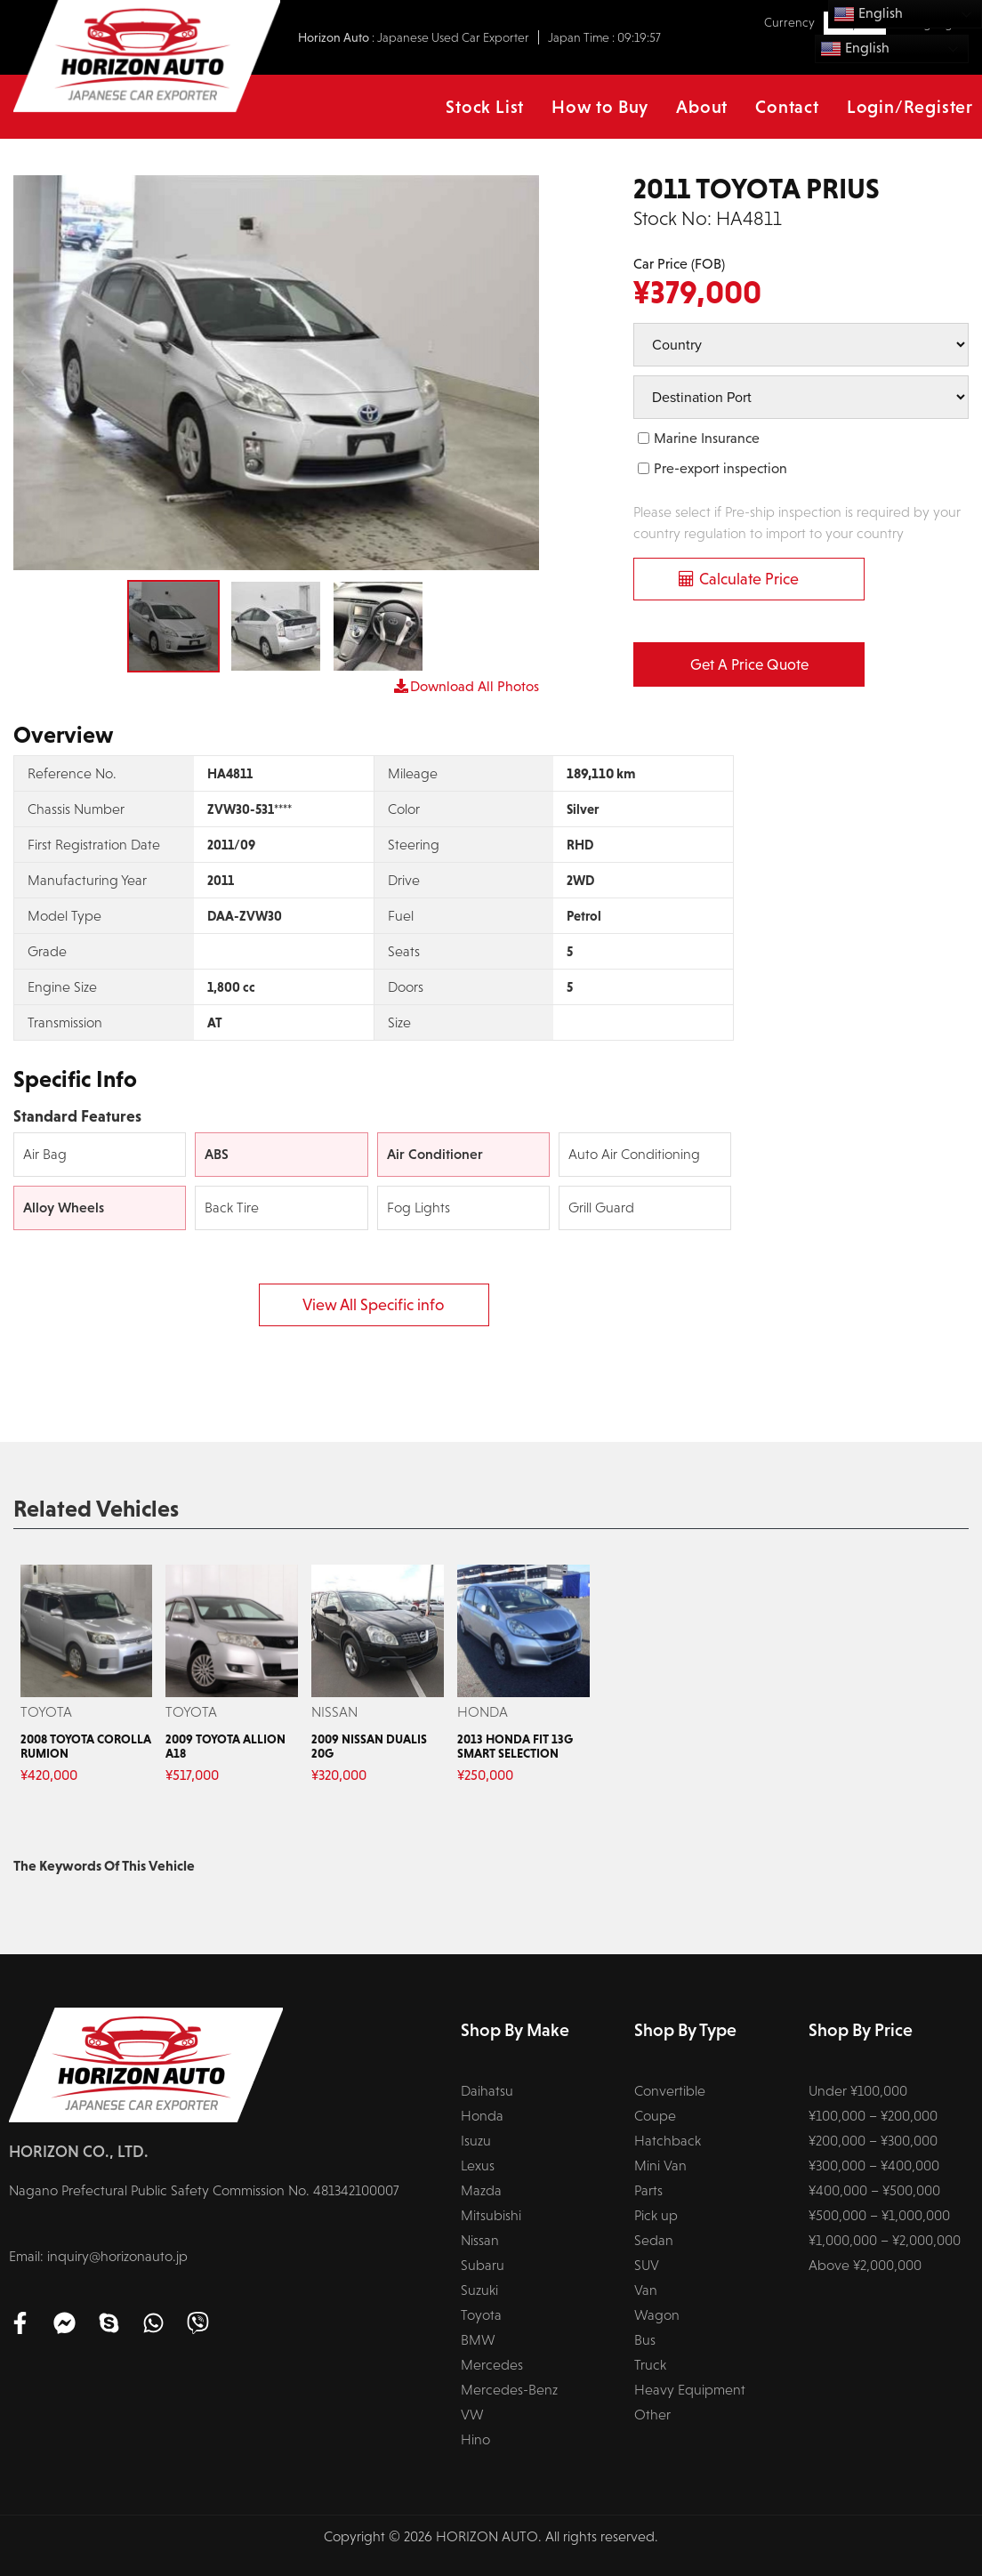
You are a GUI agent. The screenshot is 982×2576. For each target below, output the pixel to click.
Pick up (656, 2215)
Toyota (481, 2314)
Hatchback (667, 2140)
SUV (646, 2265)
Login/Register (910, 107)
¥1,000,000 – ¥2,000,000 (885, 2240)
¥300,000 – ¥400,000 (874, 2165)
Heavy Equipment (689, 2389)
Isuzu (476, 2140)
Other (652, 2414)
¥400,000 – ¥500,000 (874, 2190)
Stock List (485, 107)
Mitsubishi (491, 2215)
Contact (787, 107)
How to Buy (599, 107)
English (854, 49)
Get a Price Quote (749, 664)
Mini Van (660, 2165)
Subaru (482, 2265)
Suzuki (479, 2290)
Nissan (480, 2240)
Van (645, 2290)
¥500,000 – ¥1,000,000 (879, 2215)
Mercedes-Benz (509, 2389)
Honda (482, 2115)
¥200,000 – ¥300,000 (873, 2140)
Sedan (653, 2240)
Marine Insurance (707, 438)
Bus (645, 2339)
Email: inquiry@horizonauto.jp (98, 2256)
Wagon (657, 2314)
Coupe (655, 2115)
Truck (650, 2364)
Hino (475, 2439)
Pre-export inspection (720, 468)
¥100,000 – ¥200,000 (873, 2115)
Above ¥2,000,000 (865, 2265)
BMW (478, 2339)
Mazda (481, 2190)
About (702, 107)
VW (472, 2414)
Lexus (478, 2165)
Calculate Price (749, 579)
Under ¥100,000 (858, 2090)
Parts (648, 2190)
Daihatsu (487, 2090)
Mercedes (492, 2364)
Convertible (669, 2090)
